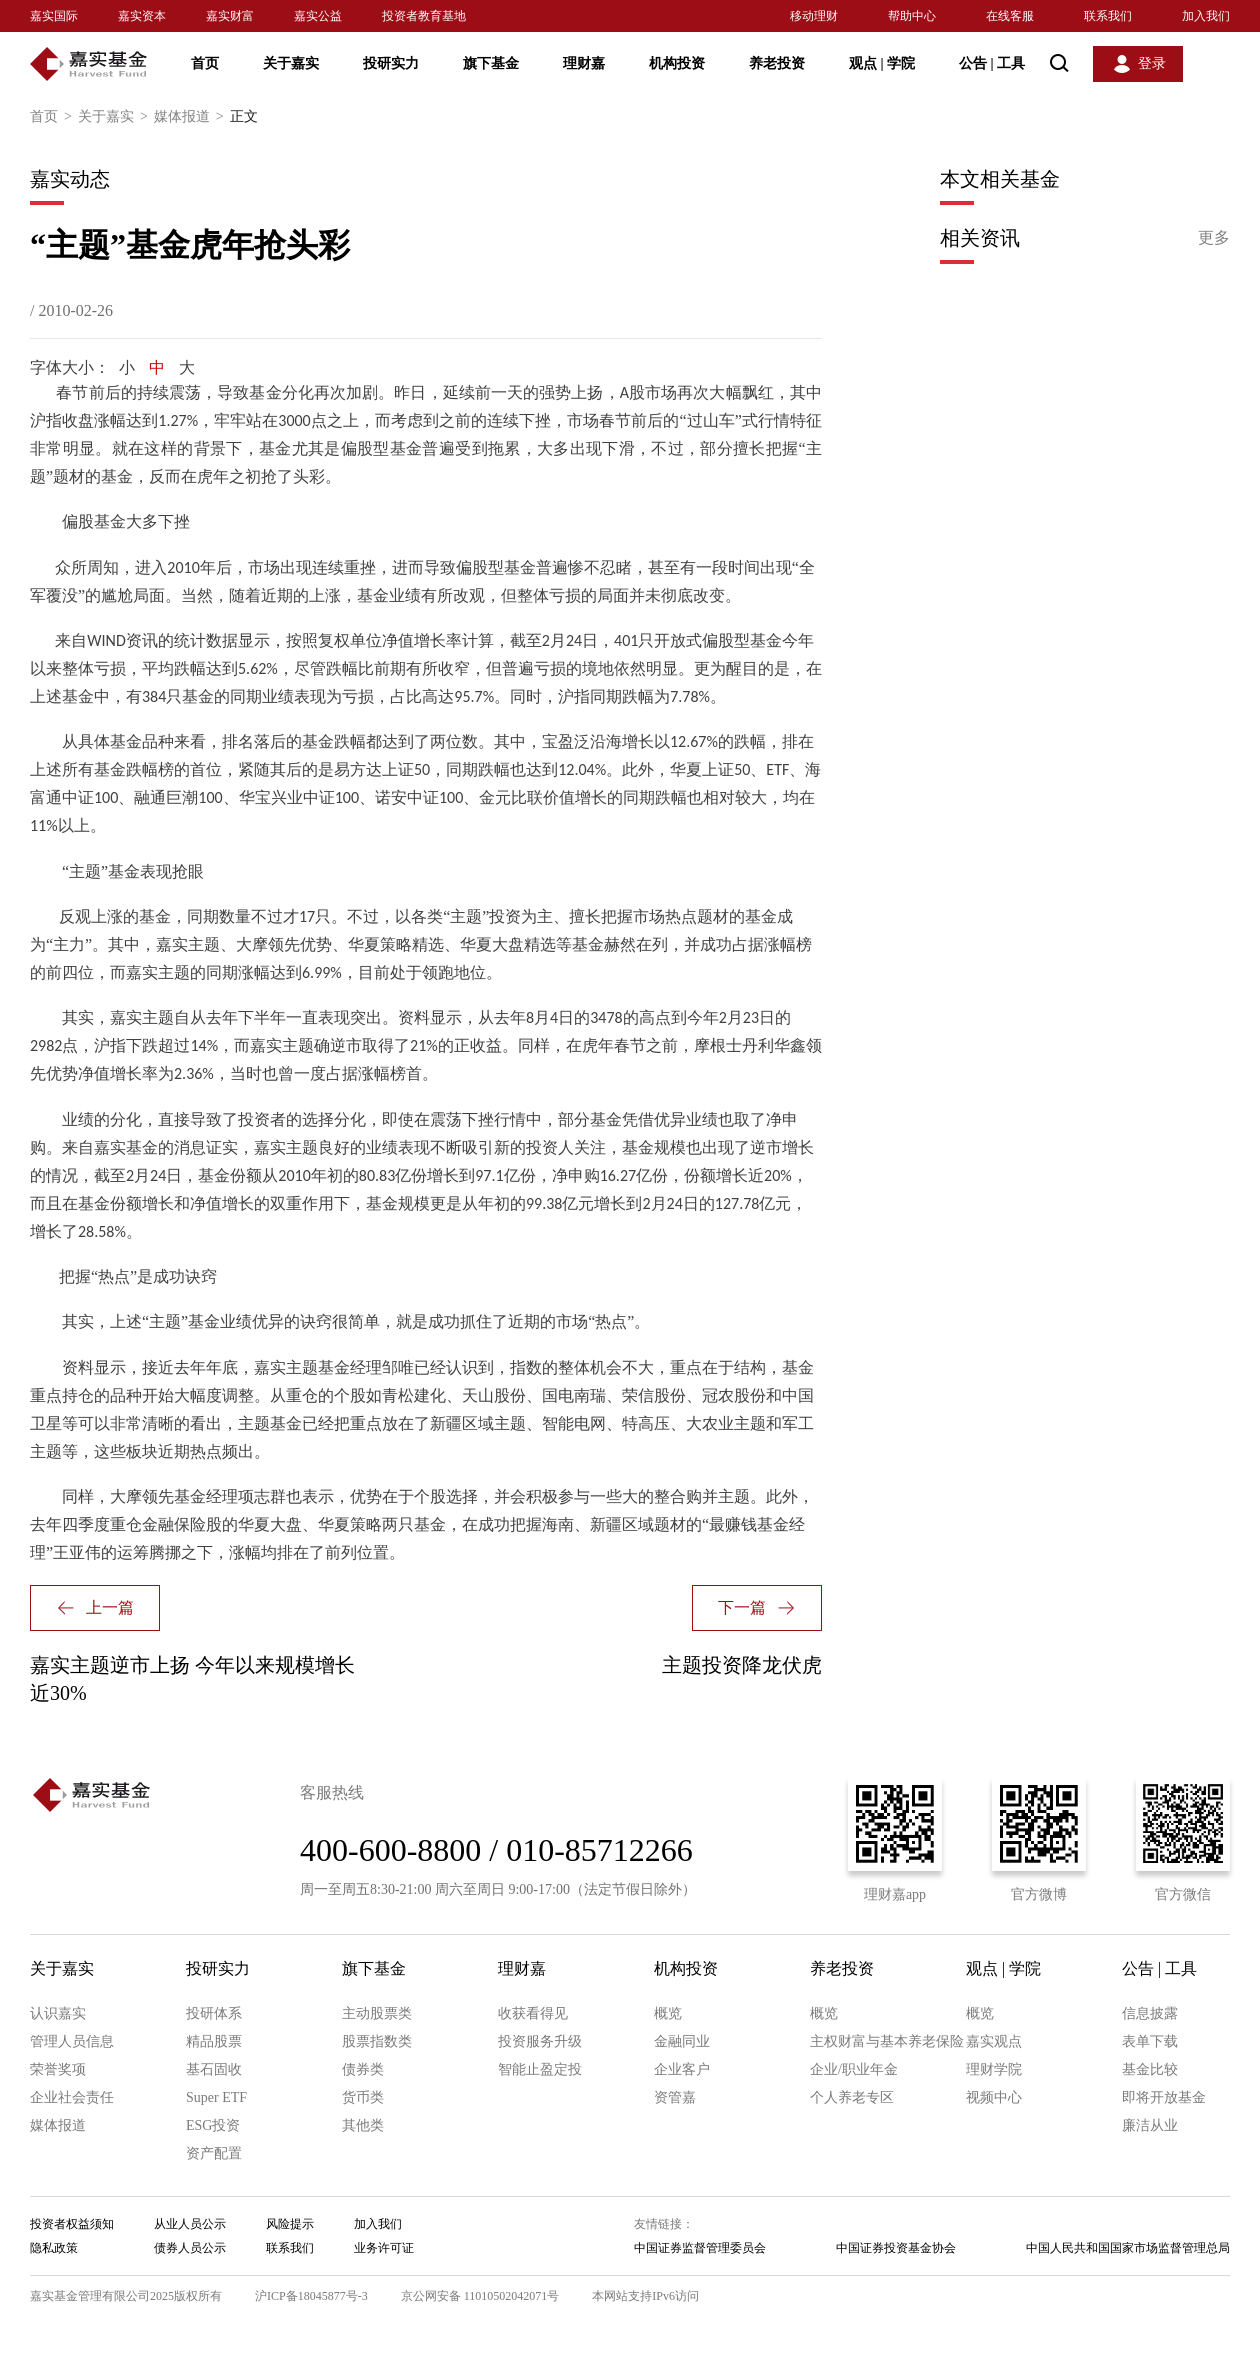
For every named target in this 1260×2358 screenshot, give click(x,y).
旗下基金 (491, 63)
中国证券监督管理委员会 (700, 2248)
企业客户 (682, 2069)
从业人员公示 (190, 2224)
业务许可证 (384, 2248)
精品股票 (214, 2041)
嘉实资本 (142, 16)
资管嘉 (675, 2097)
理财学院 (994, 2069)
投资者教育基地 (424, 16)
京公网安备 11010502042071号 (480, 2296)
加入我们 (1206, 16)
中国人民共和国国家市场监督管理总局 (1128, 2248)
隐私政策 (54, 2248)
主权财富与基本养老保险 (887, 2041)
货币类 (363, 2097)
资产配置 (214, 2153)
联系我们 (1108, 16)
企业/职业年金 (854, 2069)
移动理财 (814, 16)
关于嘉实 (291, 63)
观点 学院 (882, 63)
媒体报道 (192, 117)
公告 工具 (992, 63)
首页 (205, 63)
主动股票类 (377, 2013)
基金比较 (1150, 2069)
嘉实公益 (318, 16)
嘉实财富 (230, 16)
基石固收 (214, 2069)
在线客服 (1010, 16)
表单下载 (1150, 2041)
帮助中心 (912, 16)
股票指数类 (377, 2041)
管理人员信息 (72, 2041)
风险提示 (290, 2224)
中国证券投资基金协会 (896, 2248)
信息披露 (1150, 2013)
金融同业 (682, 2041)
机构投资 (677, 63)
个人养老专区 (852, 2097)
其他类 (363, 2125)
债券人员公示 (190, 2248)
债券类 (363, 2069)
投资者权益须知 (72, 2224)
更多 (1214, 237)
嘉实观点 (994, 2041)
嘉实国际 (54, 16)
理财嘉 (584, 63)
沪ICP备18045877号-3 (311, 2296)
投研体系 (214, 2013)
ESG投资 (213, 2125)
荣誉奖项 (58, 2069)
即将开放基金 (1164, 2097)
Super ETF (216, 2097)
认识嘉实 (58, 2013)
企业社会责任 (72, 2097)
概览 (668, 2013)
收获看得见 (533, 2013)
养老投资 (777, 63)
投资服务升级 (540, 2041)
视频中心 (994, 2097)
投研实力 (391, 63)
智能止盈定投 (540, 2069)
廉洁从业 (1150, 2125)
